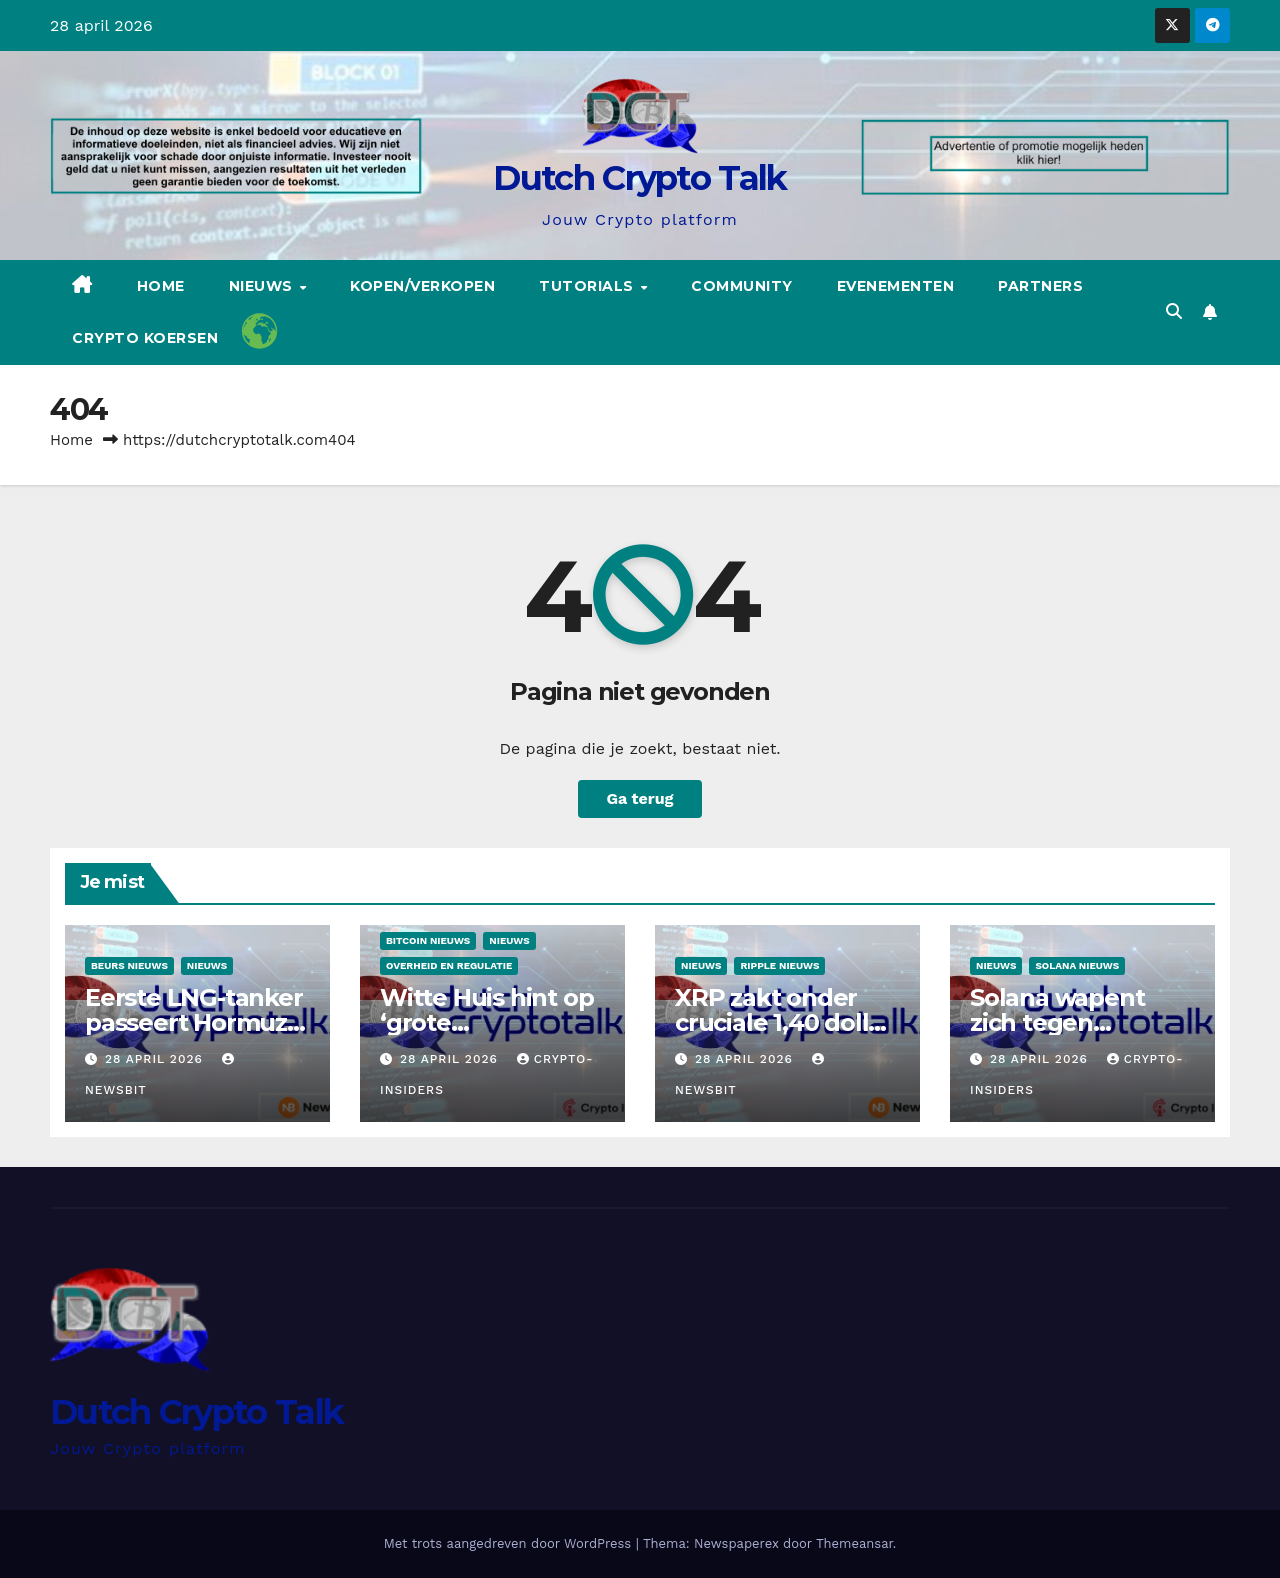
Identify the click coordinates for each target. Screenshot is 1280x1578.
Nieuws (263, 286)
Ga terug (639, 798)
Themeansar (854, 1543)
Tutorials (588, 286)
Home (161, 286)
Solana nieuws (1077, 965)
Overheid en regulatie (449, 965)
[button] (1174, 311)
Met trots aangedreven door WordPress (510, 1543)
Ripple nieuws (779, 965)
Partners (1040, 286)
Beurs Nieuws (129, 965)
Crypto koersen (145, 338)
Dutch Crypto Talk (639, 178)
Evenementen (896, 286)
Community (742, 286)
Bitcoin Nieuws (428, 940)
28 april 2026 (156, 1059)
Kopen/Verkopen (422, 286)
